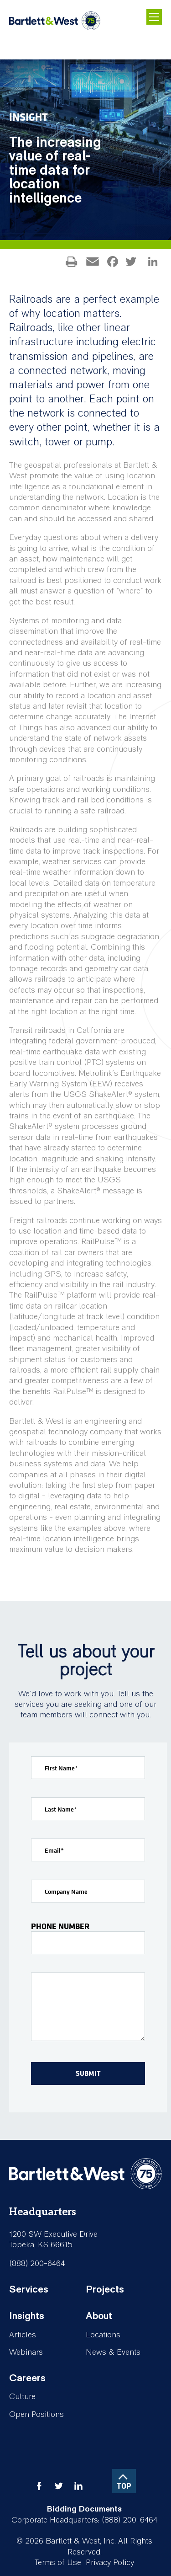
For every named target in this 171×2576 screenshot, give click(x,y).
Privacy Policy (110, 2562)
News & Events (113, 2352)
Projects (105, 2289)
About (99, 2315)
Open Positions (36, 2414)
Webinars (26, 2352)
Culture (22, 2396)
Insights (26, 2315)
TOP (124, 2485)
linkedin (78, 2486)
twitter (59, 2486)
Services (28, 2289)
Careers (27, 2378)
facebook (39, 2486)
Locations (103, 2335)
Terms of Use (58, 2562)
